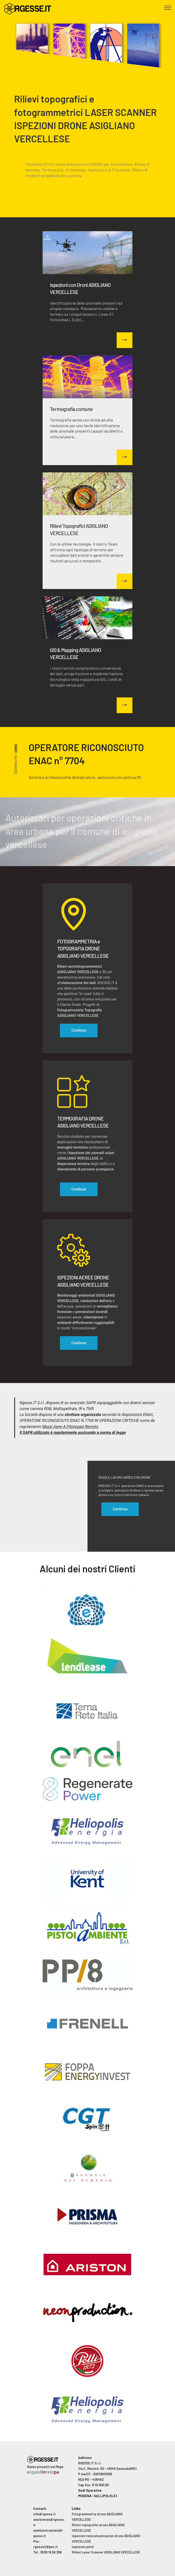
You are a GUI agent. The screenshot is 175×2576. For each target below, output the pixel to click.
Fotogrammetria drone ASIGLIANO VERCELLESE (97, 2516)
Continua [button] (120, 1509)
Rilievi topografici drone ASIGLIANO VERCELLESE (98, 2527)
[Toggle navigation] (167, 7)
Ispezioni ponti (83, 2547)
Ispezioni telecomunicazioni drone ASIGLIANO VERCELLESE (106, 2538)
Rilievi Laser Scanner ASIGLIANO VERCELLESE (106, 2552)
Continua (78, 1030)
